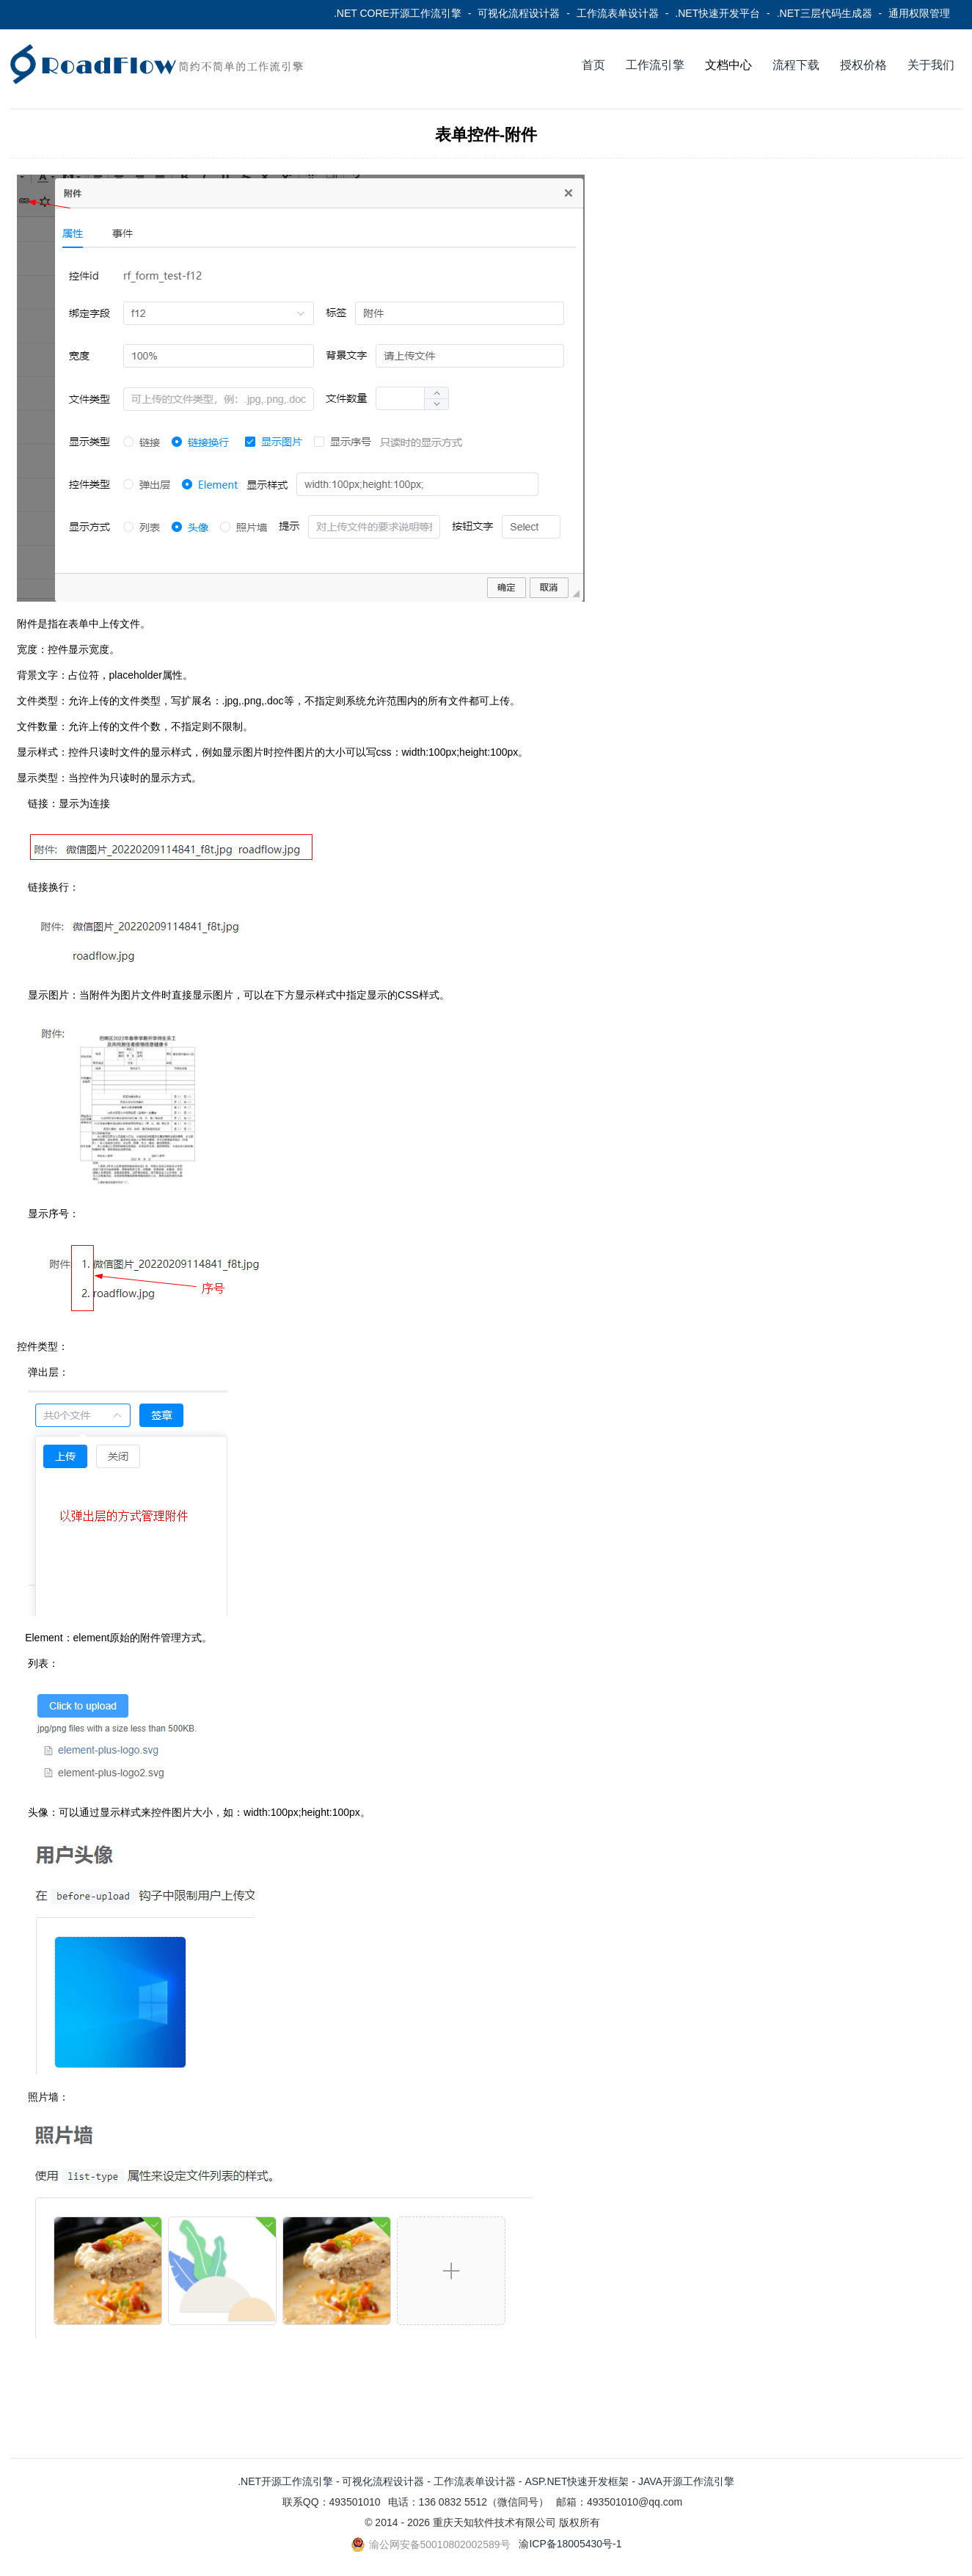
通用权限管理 (919, 13)
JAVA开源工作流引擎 (686, 2481)
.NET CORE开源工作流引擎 (397, 13)
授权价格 (863, 65)
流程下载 (795, 65)
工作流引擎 (655, 65)
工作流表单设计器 (618, 13)
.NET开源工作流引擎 (285, 2481)
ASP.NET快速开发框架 (577, 2481)
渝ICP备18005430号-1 (570, 2544)
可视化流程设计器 (519, 13)
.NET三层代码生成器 (824, 13)
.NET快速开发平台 (717, 13)
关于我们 (930, 65)
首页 (593, 65)
